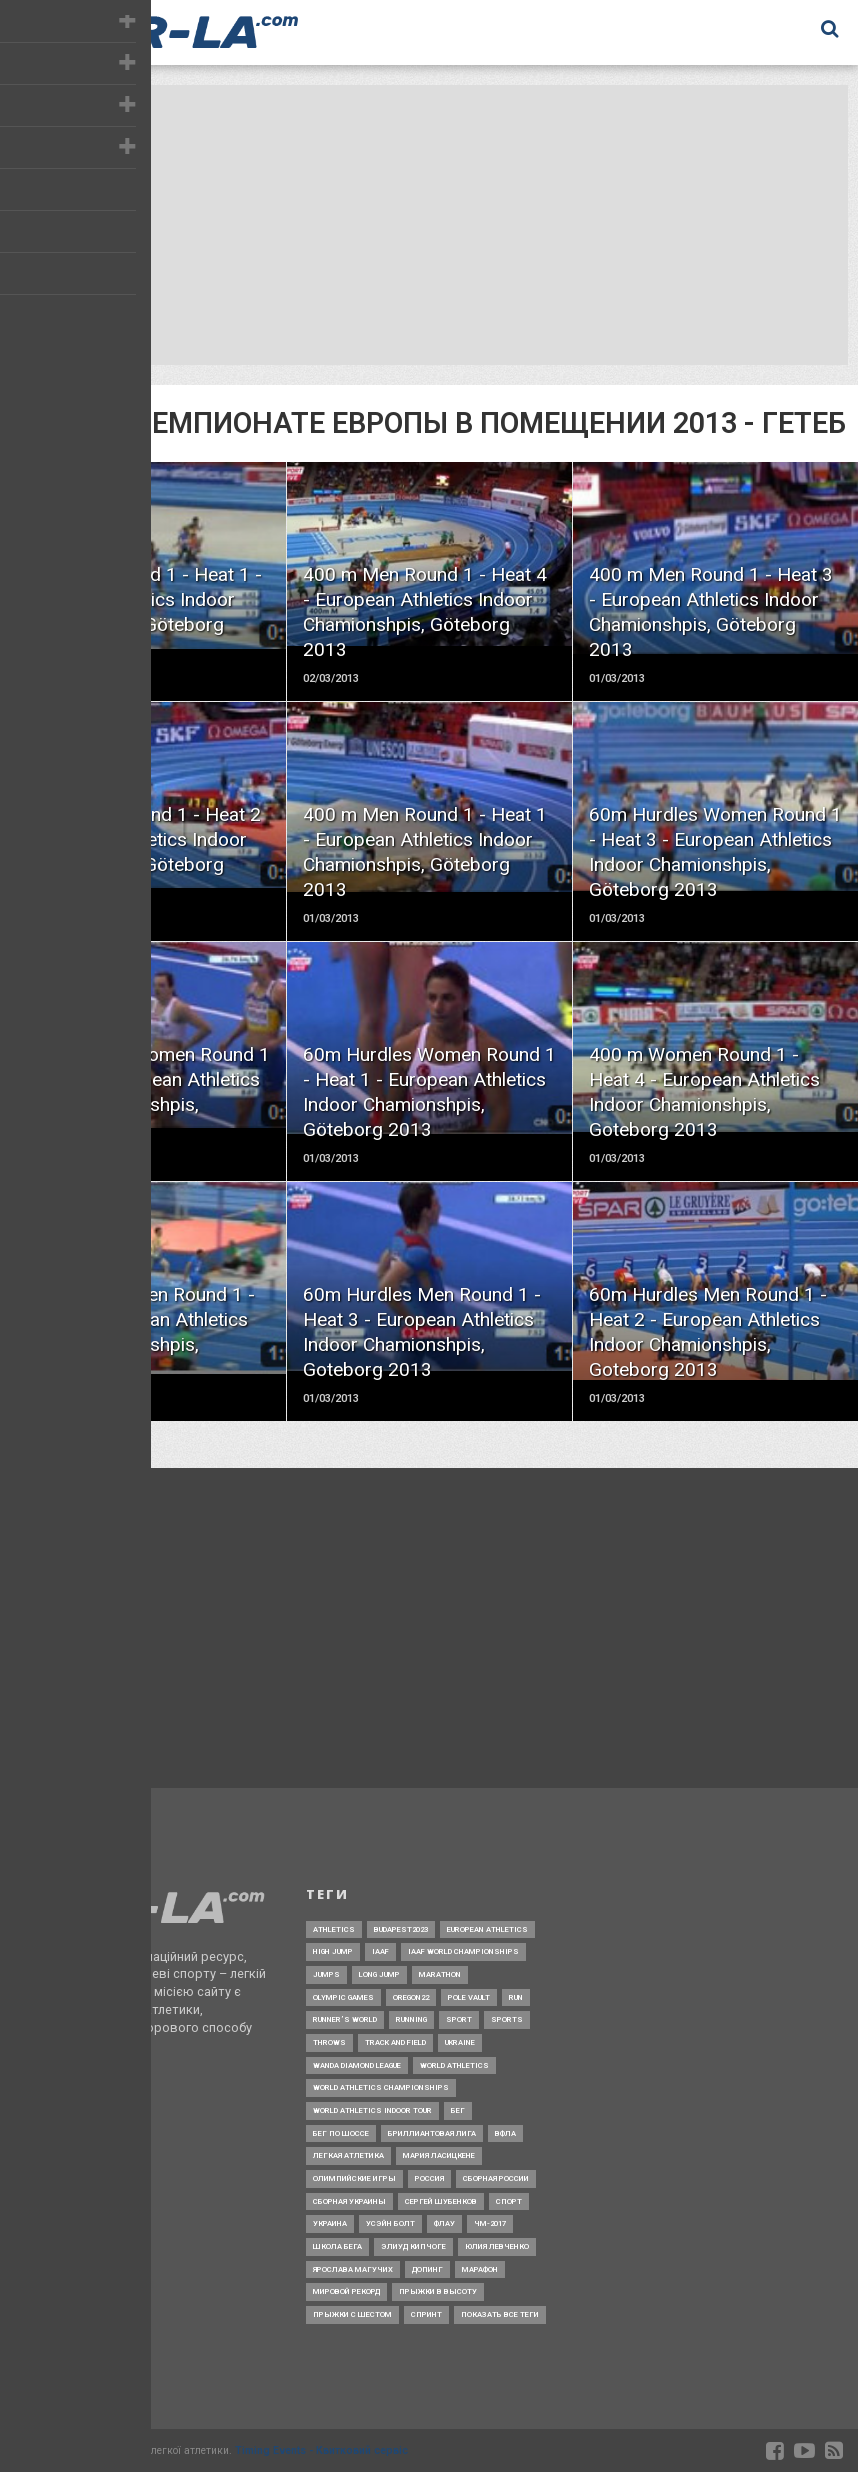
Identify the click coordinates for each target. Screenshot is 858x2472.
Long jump (379, 1974)
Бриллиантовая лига (432, 2133)
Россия (429, 2178)
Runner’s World (345, 2019)
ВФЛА (505, 2133)
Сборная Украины (349, 2201)
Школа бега (337, 2246)
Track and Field (395, 2042)
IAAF (380, 1951)
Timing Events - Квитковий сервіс (321, 2450)
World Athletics (454, 2065)
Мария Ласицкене (439, 2155)
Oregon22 (411, 1997)
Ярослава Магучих (353, 2269)
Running (411, 2019)
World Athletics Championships (381, 2087)
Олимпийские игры (354, 2178)
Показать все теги (500, 2314)
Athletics (334, 1929)
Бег (458, 2110)
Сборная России (496, 2178)
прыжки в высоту (438, 2291)
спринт (426, 2314)
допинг (427, 2269)
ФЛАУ (444, 2223)
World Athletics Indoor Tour (372, 2110)
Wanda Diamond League (357, 2065)
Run (516, 1997)
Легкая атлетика (348, 2155)
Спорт (509, 2201)
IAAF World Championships (463, 1951)
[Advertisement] (424, 225)
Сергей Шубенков (441, 2201)
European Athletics (487, 1929)
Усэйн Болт (390, 2223)
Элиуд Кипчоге (413, 2246)
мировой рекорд (346, 2291)
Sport (459, 2019)
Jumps (326, 1974)
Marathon (440, 1974)
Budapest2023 (401, 1929)
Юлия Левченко (497, 2246)
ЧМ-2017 (490, 2223)
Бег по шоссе (341, 2133)
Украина (330, 2223)
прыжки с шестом (352, 2314)
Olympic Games (343, 1997)
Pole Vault (469, 1997)
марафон (480, 2269)
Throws (329, 2042)
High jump (333, 1951)
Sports (507, 2019)
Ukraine (460, 2042)
